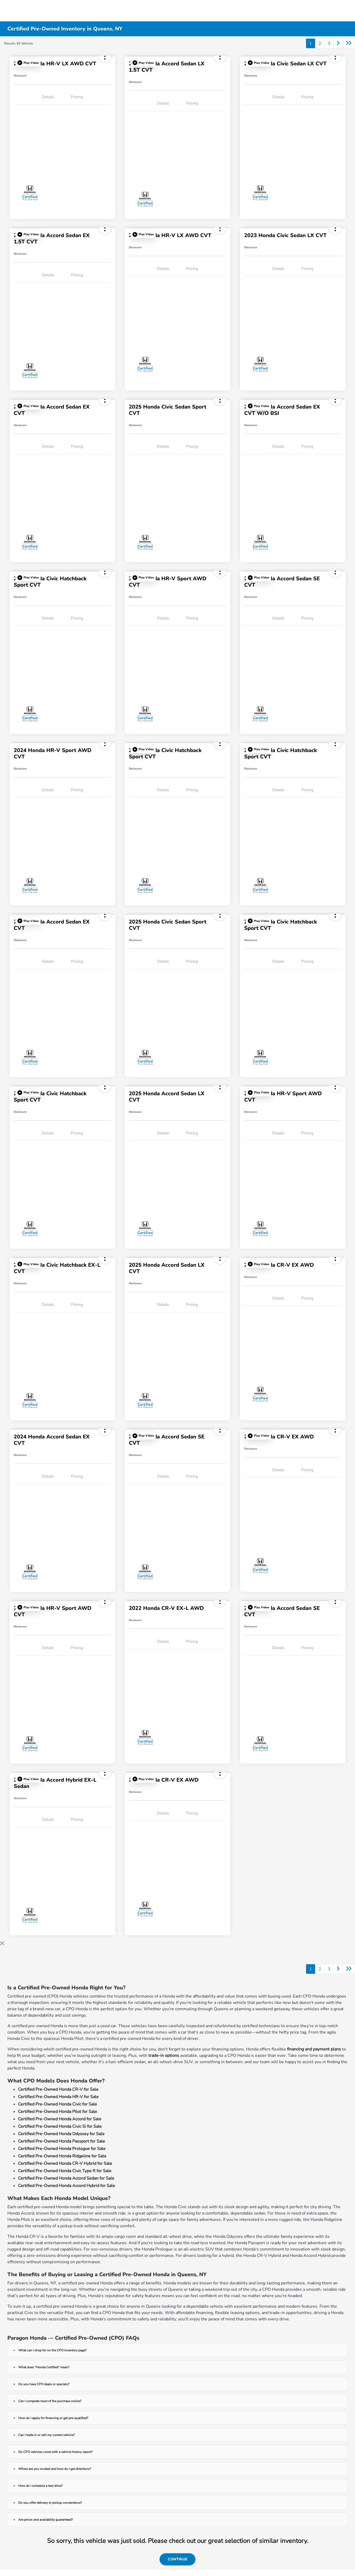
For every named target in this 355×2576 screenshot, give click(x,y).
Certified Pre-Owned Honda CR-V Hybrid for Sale (65, 2163)
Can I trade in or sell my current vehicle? (46, 2435)
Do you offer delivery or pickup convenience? (50, 2503)
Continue (177, 2559)
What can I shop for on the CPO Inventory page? (52, 2350)
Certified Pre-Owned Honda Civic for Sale (57, 2104)
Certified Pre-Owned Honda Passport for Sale (61, 2141)
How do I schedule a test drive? (40, 2486)
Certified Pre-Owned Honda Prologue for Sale (62, 2149)
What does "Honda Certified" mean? (43, 2367)
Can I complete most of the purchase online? (49, 2401)
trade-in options (163, 2055)
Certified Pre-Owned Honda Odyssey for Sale (61, 2134)
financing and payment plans (314, 2049)
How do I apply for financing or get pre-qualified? (53, 2418)
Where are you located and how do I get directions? (54, 2469)
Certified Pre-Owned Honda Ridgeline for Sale (62, 2156)
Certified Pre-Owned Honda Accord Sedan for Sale (66, 2178)
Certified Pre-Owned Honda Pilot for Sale (57, 2112)
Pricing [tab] (77, 96)
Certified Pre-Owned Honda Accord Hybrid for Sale (66, 2186)
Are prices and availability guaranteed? (45, 2520)
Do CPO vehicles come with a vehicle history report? (55, 2452)
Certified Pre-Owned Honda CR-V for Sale (58, 2089)
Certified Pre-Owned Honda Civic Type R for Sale (64, 2171)
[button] (28, 62)
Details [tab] (48, 96)
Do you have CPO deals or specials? (43, 2384)
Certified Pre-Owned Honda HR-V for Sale (58, 2097)
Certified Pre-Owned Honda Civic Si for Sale (60, 2126)
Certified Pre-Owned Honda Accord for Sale (59, 2119)
